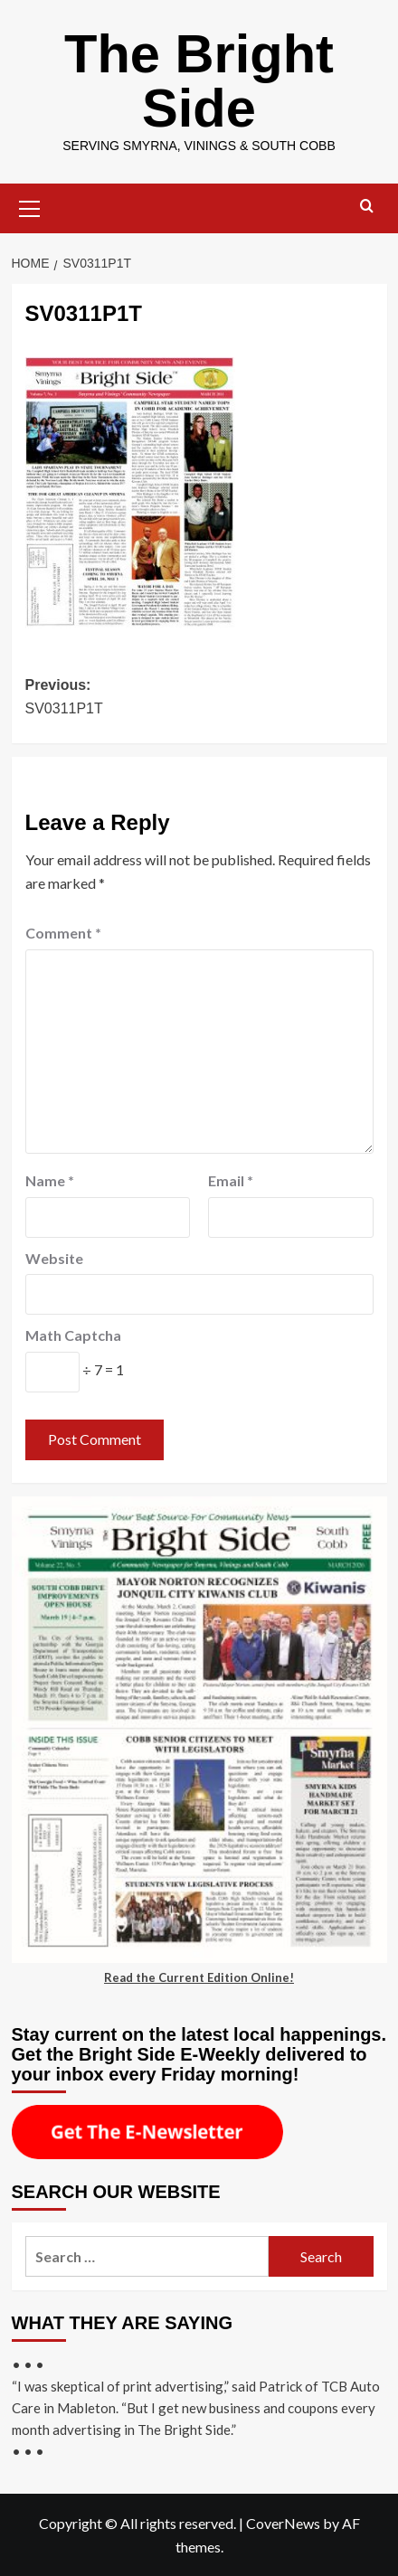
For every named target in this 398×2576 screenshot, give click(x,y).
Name (49, 1180)
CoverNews (283, 2523)
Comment (63, 932)
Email (230, 1180)
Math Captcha (73, 1335)
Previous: (199, 698)
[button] (30, 206)
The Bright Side (199, 81)
